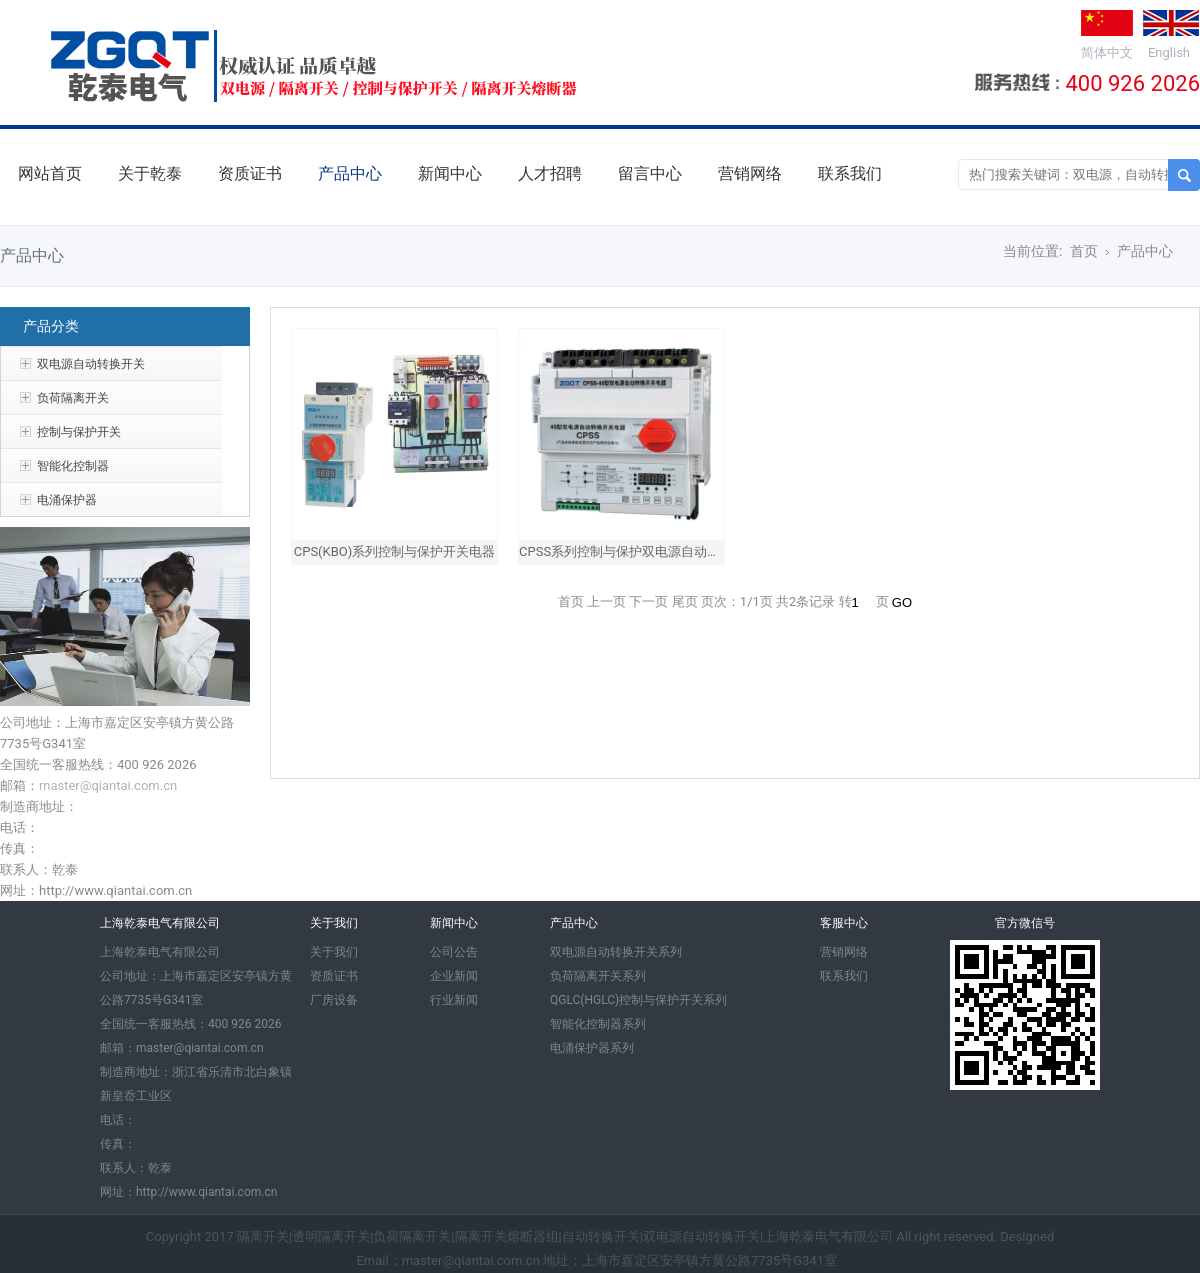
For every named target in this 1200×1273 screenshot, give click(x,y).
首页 (1084, 251)
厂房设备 (334, 1000)
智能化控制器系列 (598, 1024)
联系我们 (850, 173)
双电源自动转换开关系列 (616, 952)
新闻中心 (450, 173)
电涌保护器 (67, 500)
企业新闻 (454, 976)
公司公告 (454, 952)
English (1169, 52)
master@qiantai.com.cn (108, 785)
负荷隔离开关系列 (598, 976)
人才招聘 (550, 173)
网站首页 (50, 173)
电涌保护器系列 (592, 1048)
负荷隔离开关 (73, 398)
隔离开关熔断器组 (507, 1236)
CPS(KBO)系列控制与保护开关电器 (395, 551)
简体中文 (1107, 52)
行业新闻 (454, 1000)
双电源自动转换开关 (91, 364)
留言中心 (650, 173)
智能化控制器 (73, 466)
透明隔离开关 (331, 1236)
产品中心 (350, 173)
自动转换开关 (601, 1236)
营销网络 (750, 173)
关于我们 (334, 952)
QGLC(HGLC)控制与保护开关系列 (638, 1000)
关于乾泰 (150, 173)
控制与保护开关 (79, 432)
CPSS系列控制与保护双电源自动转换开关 (639, 551)
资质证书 (250, 173)
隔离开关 (263, 1236)
